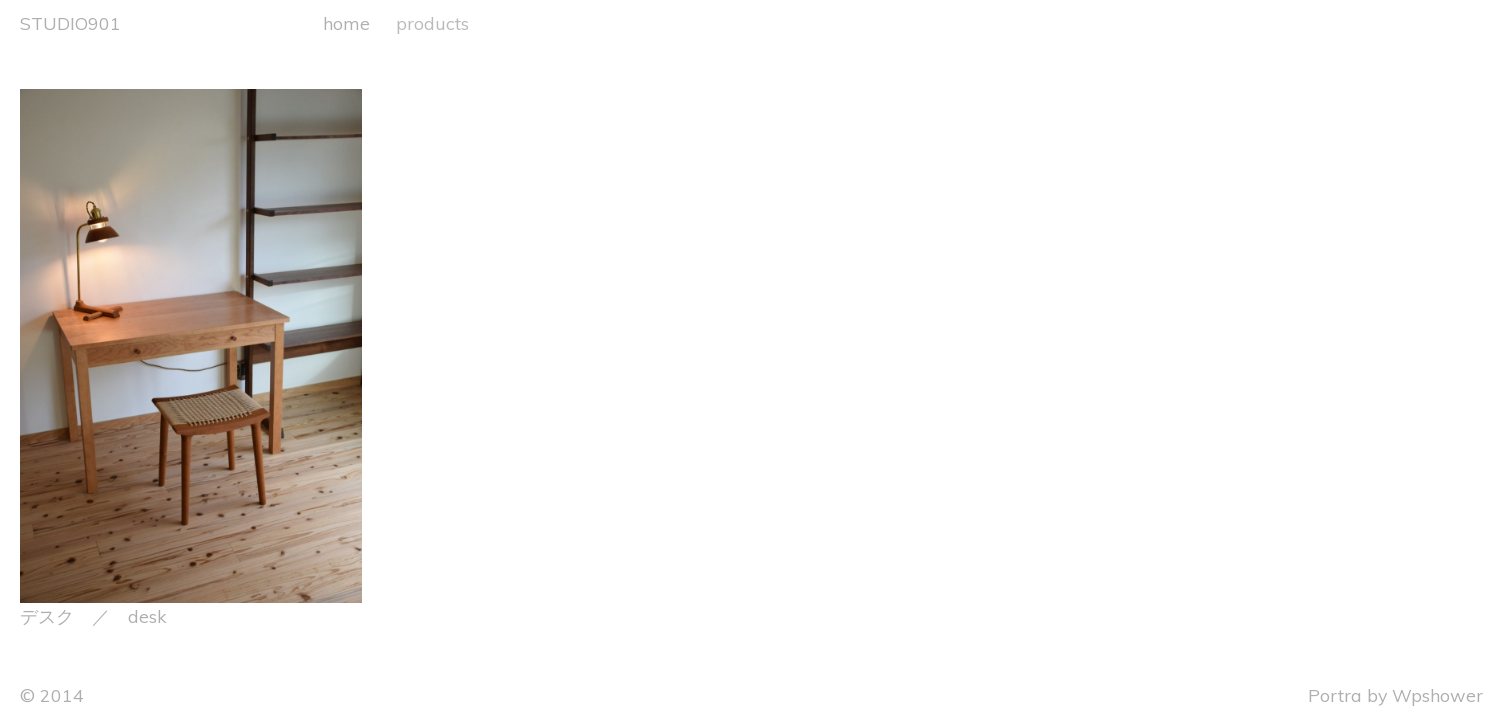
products (432, 23)
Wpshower (1437, 695)
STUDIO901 (70, 23)
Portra (1335, 695)
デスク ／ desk (93, 616)
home (346, 23)
